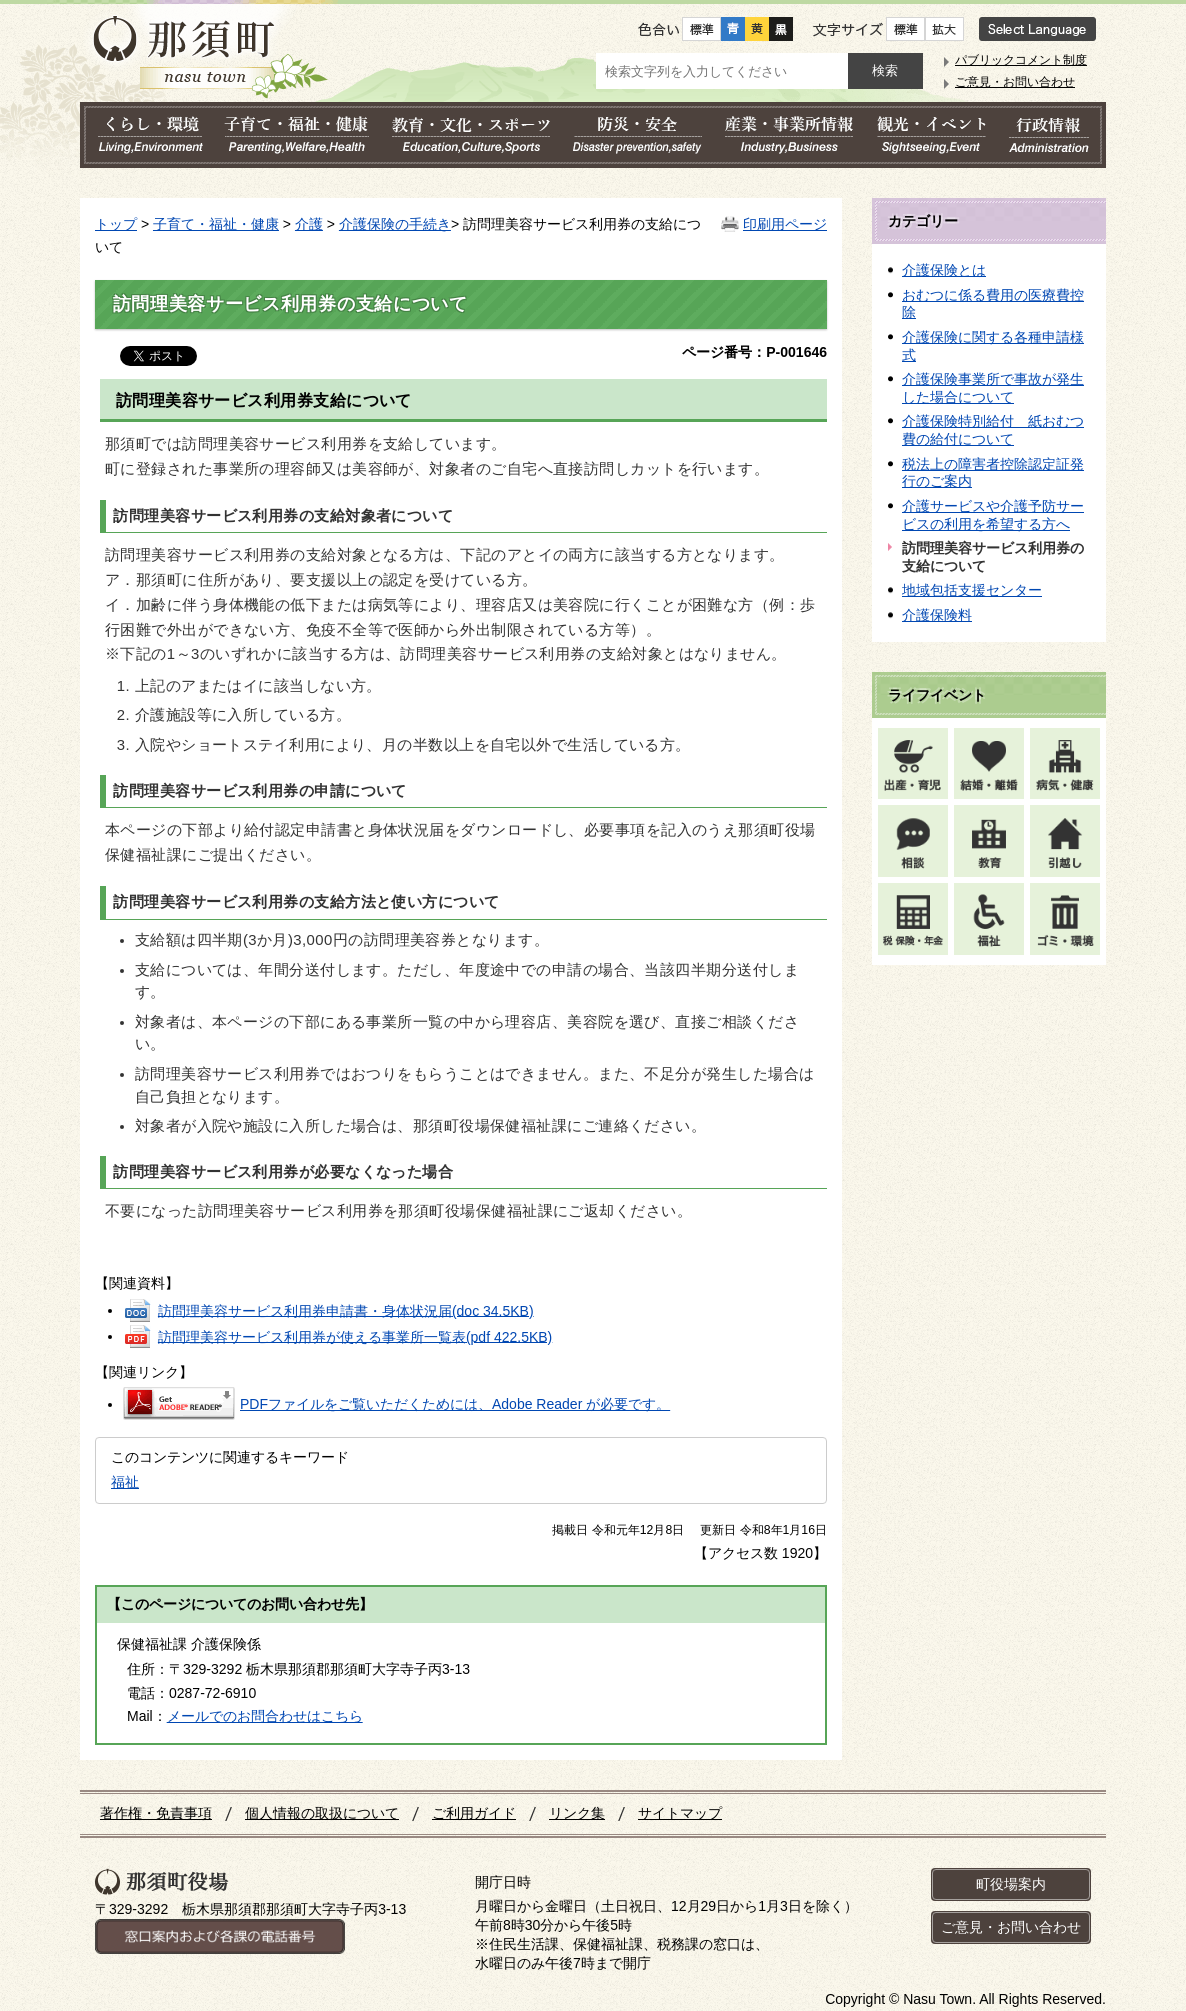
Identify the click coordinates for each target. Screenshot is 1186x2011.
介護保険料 (937, 615)
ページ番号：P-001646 (754, 352)
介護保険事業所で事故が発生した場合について (993, 388)
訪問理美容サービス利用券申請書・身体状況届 (346, 1310)
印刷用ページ (785, 224)
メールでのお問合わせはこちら (265, 1716)
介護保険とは (944, 270)
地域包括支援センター (972, 590)
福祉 (125, 1482)
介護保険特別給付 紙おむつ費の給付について (993, 430)
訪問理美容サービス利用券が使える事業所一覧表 (355, 1336)
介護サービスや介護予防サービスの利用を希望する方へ (993, 515)
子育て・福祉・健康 (216, 224)
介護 (309, 224)
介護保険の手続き (395, 224)
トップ (116, 224)
